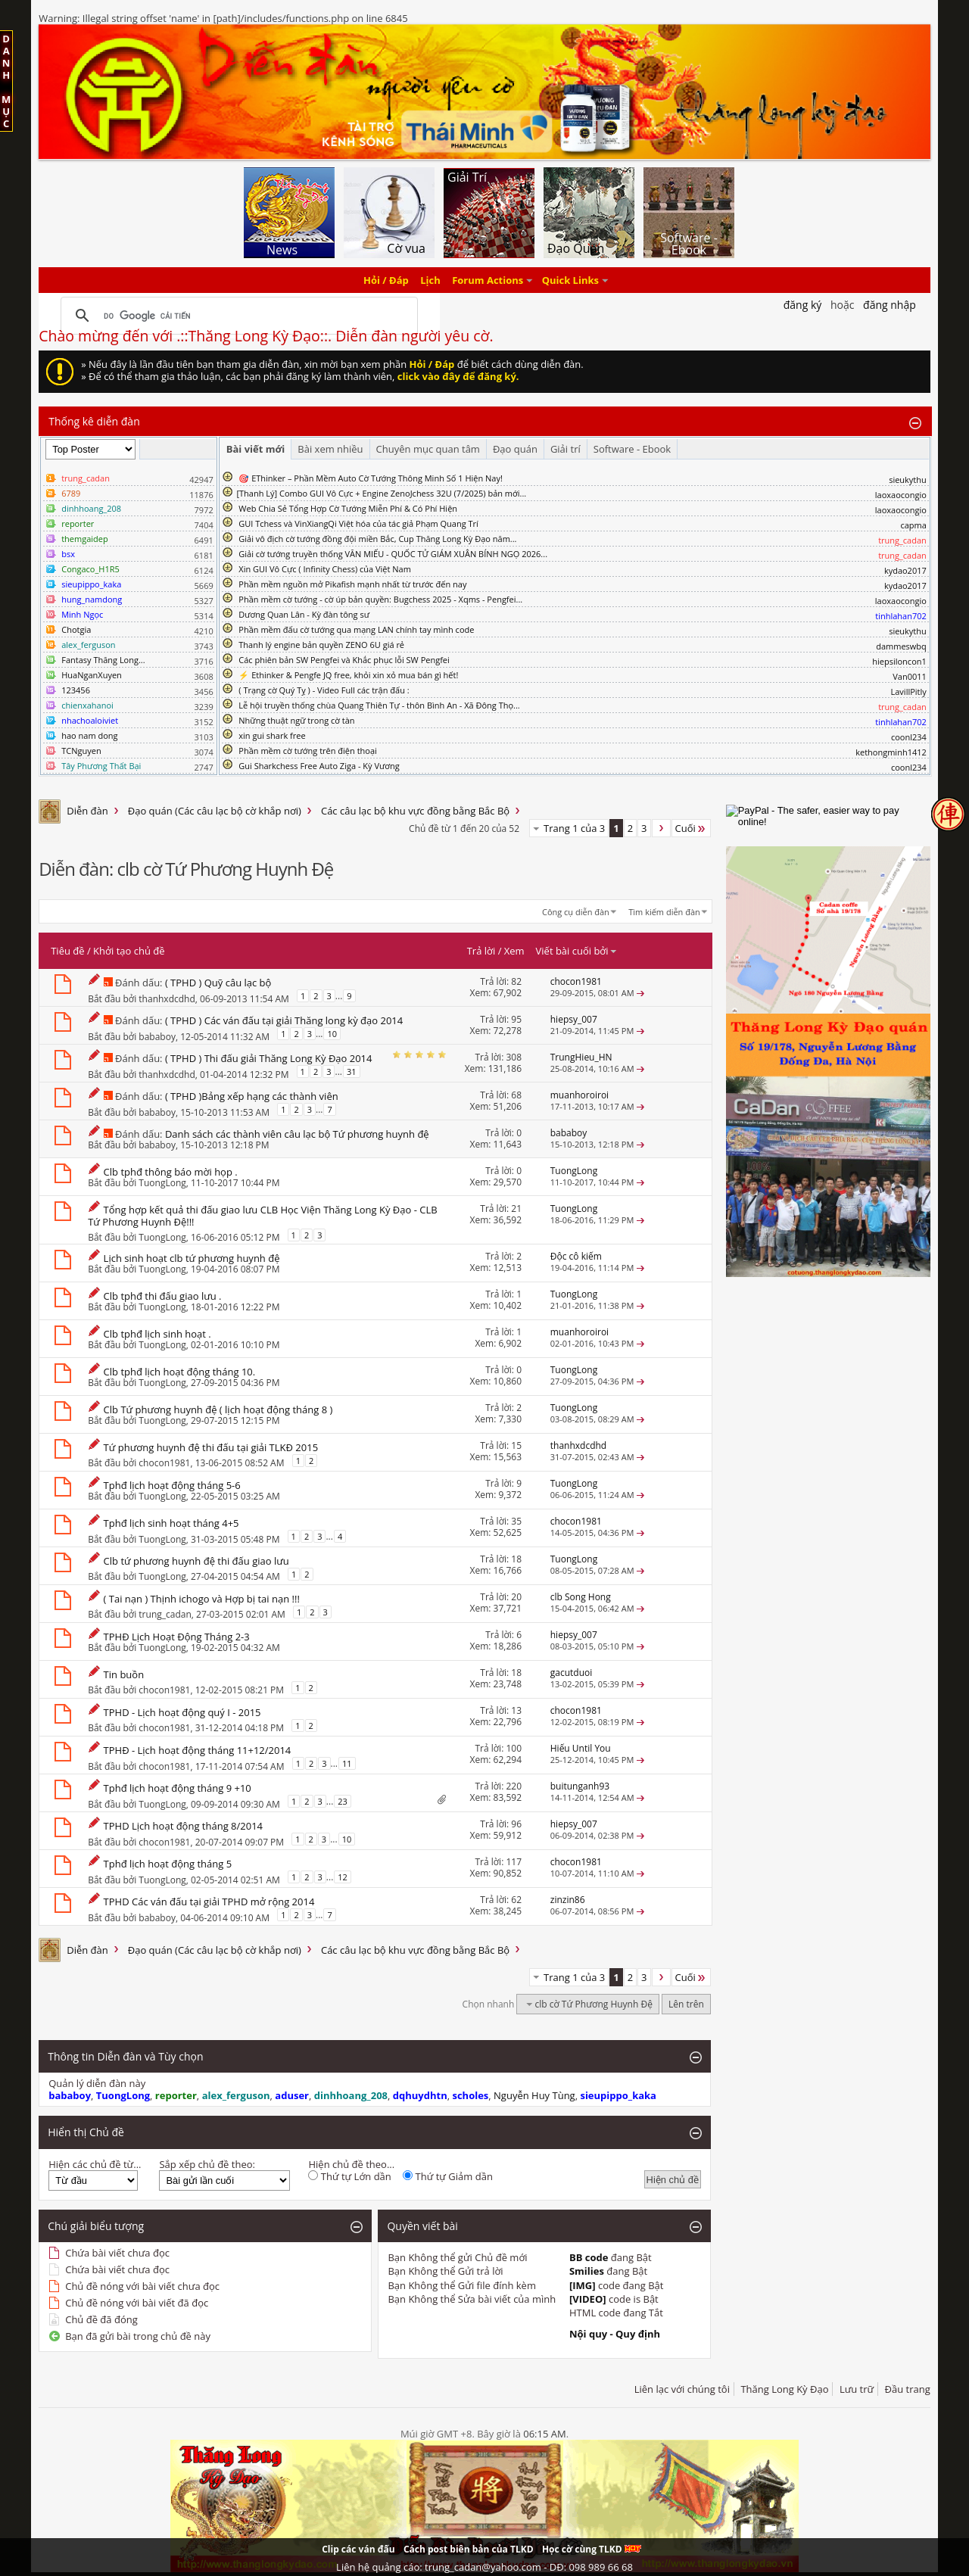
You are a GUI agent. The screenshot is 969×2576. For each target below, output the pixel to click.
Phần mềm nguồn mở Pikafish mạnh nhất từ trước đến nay (352, 584)
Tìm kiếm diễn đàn (664, 911)
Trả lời (481, 951)
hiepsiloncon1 (899, 661)
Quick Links (570, 280)
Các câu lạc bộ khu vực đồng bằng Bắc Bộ (415, 811)
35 (516, 1521)
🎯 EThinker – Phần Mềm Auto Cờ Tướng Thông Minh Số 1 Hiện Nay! (370, 478)
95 (516, 1019)
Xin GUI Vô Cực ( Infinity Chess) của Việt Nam (324, 569)
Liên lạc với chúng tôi (682, 2389)
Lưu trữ (857, 2389)
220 (514, 1786)
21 (516, 1208)
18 (516, 1559)
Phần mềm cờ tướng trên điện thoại (307, 750)
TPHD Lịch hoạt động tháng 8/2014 (183, 1826)
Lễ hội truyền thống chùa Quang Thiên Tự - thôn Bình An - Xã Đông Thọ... (378, 705)
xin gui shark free (271, 735)
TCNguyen (81, 750)
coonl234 (909, 737)
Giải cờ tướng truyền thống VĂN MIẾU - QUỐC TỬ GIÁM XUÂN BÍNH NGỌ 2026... (392, 553)
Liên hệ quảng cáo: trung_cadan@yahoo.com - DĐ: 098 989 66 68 (484, 2567)
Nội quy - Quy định (614, 2334)
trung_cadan (165, 1613)
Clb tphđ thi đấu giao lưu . (163, 1296)
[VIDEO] (587, 2299)
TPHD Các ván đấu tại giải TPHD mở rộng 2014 (209, 1901)
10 (332, 1033)
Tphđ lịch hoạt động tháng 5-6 (172, 1485)
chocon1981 (164, 1462)
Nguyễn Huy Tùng (534, 2095)
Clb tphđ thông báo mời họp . (171, 1172)
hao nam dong (89, 735)
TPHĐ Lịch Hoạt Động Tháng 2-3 (177, 1636)
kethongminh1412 (891, 752)
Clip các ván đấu (358, 2549)
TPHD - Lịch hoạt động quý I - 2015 (182, 1712)
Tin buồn (124, 1674)
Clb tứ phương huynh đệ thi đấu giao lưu (196, 1561)
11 (347, 1763)
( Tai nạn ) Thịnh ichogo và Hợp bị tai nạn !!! (202, 1599)
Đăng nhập (889, 304)
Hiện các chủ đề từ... (94, 2164)
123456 (75, 690)
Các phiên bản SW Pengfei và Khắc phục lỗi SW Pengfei (344, 659)
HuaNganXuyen (91, 675)
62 (516, 1899)
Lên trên (686, 2004)
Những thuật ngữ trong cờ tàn (296, 720)
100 (514, 1748)
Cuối (691, 828)
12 (342, 1877)
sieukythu (908, 479)
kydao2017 (905, 570)
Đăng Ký (803, 304)
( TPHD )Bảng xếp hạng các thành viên (251, 1096)
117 (514, 1861)
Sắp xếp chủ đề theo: (206, 2164)
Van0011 (910, 676)
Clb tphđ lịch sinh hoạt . (157, 1334)
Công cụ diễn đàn (575, 911)
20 (516, 1596)
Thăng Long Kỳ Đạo (784, 2389)
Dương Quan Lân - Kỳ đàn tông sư (303, 614)
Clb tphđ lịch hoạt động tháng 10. (180, 1371)
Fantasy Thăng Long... (103, 659)
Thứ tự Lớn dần (349, 2176)
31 (352, 1071)
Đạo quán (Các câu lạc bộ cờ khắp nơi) (214, 811)
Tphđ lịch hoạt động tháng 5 (168, 1863)
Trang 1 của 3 (574, 828)
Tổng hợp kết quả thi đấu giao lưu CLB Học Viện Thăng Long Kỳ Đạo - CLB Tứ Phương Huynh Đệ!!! (262, 1216)
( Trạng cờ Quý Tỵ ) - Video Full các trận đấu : (323, 690)
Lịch (430, 280)
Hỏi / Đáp (386, 280)
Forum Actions (487, 280)
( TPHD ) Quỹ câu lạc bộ (218, 982)
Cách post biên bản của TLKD (468, 2549)
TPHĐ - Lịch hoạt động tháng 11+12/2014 (197, 1750)
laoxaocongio (901, 494)
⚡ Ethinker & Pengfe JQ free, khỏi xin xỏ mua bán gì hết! (348, 675)
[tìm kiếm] (237, 316)
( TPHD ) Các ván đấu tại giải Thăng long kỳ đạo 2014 (284, 1020)
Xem (514, 951)
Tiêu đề (67, 951)
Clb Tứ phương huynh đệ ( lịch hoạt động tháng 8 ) (218, 1409)
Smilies (586, 2271)
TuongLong (162, 1182)
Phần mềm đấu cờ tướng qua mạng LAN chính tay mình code (356, 629)
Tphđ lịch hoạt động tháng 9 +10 (177, 1788)
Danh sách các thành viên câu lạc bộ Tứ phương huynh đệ (297, 1134)
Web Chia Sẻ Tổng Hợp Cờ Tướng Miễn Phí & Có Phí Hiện (347, 508)
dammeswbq (901, 646)
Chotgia (76, 629)
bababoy (157, 1036)
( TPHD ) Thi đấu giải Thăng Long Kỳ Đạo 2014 (268, 1058)
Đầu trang (907, 2389)
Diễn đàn (87, 811)
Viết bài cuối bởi (577, 951)
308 (514, 1057)
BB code (589, 2257)
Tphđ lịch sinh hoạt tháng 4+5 (171, 1523)
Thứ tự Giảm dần (448, 2176)
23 (342, 1801)
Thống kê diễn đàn (94, 421)
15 (516, 1445)
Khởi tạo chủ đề (128, 951)
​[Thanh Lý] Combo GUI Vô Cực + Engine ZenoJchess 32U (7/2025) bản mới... (381, 493)
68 (516, 1095)
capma (913, 525)
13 (516, 1710)
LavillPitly (909, 691)
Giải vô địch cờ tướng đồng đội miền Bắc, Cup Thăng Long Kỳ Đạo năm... (377, 538)
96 (516, 1824)
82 (516, 981)
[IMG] (582, 2285)
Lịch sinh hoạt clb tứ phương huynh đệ (192, 1258)
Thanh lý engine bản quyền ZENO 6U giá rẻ (321, 644)
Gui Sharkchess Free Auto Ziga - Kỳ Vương (318, 765)
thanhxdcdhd (167, 998)
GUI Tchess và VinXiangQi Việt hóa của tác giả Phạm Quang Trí (358, 523)
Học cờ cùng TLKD (591, 2549)
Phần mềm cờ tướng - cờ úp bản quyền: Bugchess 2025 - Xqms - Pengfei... (380, 599)
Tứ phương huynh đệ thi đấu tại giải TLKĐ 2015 (211, 1447)
